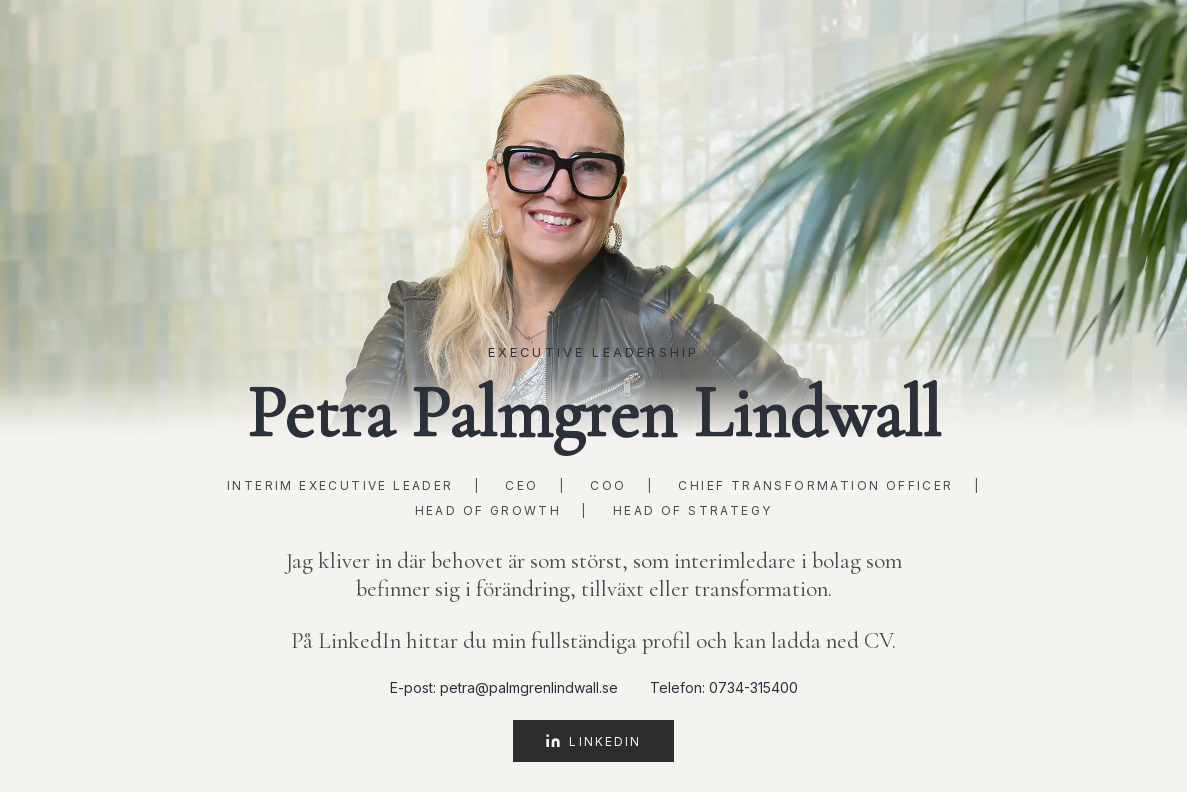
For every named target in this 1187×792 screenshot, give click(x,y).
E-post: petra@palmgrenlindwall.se (504, 687)
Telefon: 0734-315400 (724, 687)
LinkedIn (593, 741)
